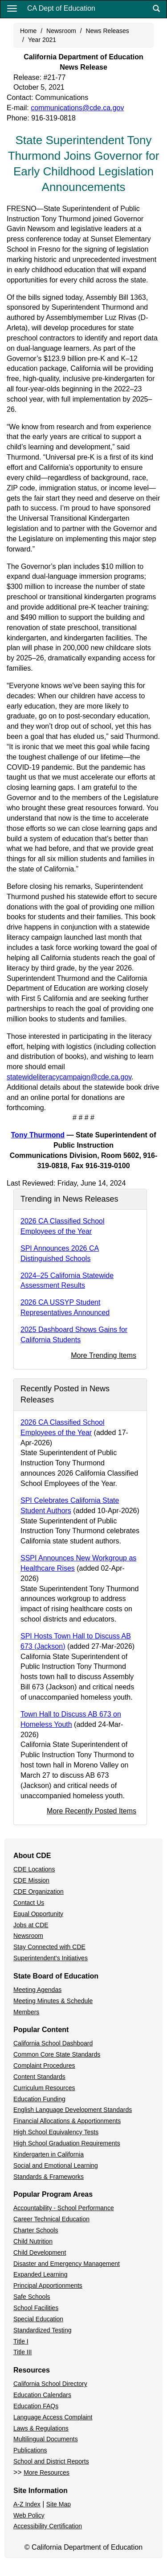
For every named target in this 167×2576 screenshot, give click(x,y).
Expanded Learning (40, 2274)
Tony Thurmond (38, 1135)
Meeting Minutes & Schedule (53, 2000)
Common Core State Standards (56, 2054)
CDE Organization (38, 1891)
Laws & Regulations (41, 2428)
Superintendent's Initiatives (50, 1958)
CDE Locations (34, 1869)
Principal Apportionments (47, 2285)
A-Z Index (27, 2504)
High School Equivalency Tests (55, 2132)
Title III (22, 2352)
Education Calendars (42, 2394)
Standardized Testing (42, 2330)
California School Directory (50, 2383)
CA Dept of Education (61, 8)
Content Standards (39, 2076)
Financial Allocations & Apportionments (67, 2120)
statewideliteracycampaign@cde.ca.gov (69, 1077)
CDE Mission (31, 1880)
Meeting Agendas (37, 1989)
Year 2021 (42, 39)
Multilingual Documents (45, 2439)
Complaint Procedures (44, 2065)
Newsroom (61, 30)
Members (26, 2012)
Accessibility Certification (47, 2526)
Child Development (39, 2252)
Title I (21, 2341)
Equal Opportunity (38, 1913)
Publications (30, 2450)
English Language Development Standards (72, 2109)
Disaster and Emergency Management (66, 2263)
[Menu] (12, 8)
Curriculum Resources (44, 2087)
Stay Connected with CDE (49, 1946)
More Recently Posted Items (91, 1811)
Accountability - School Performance (63, 2207)
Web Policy (29, 2515)
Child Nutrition (33, 2241)
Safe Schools (31, 2296)
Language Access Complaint (52, 2417)
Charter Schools (35, 2230)
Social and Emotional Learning (55, 2165)
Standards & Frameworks (48, 2176)
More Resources (46, 2472)
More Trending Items (103, 1355)
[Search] (156, 9)
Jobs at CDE (31, 1925)
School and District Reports (51, 2461)
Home (28, 30)
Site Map (58, 2504)
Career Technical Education (51, 2219)
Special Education (38, 2319)
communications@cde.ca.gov (77, 108)
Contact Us (28, 1902)
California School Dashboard (53, 2043)
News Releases (107, 30)
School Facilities (35, 2307)
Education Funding (39, 2099)
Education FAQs (35, 2406)
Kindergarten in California (48, 2154)
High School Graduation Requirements (66, 2143)
